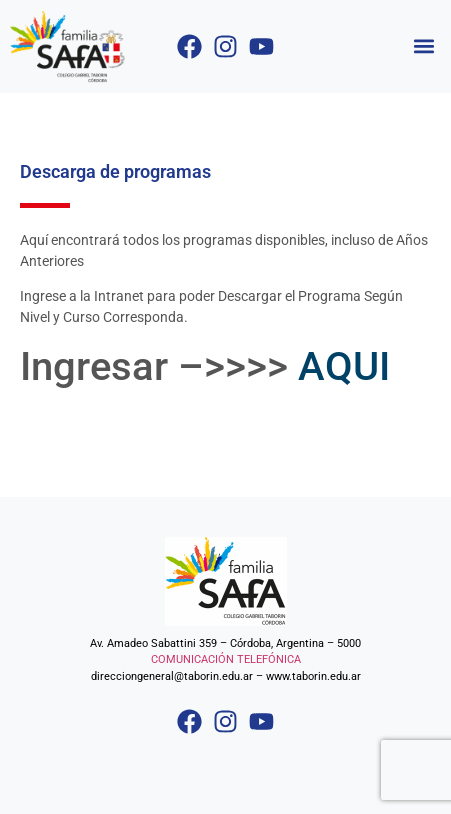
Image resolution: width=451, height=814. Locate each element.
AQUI (344, 366)
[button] (424, 46)
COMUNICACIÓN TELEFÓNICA (226, 659)
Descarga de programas (115, 171)
